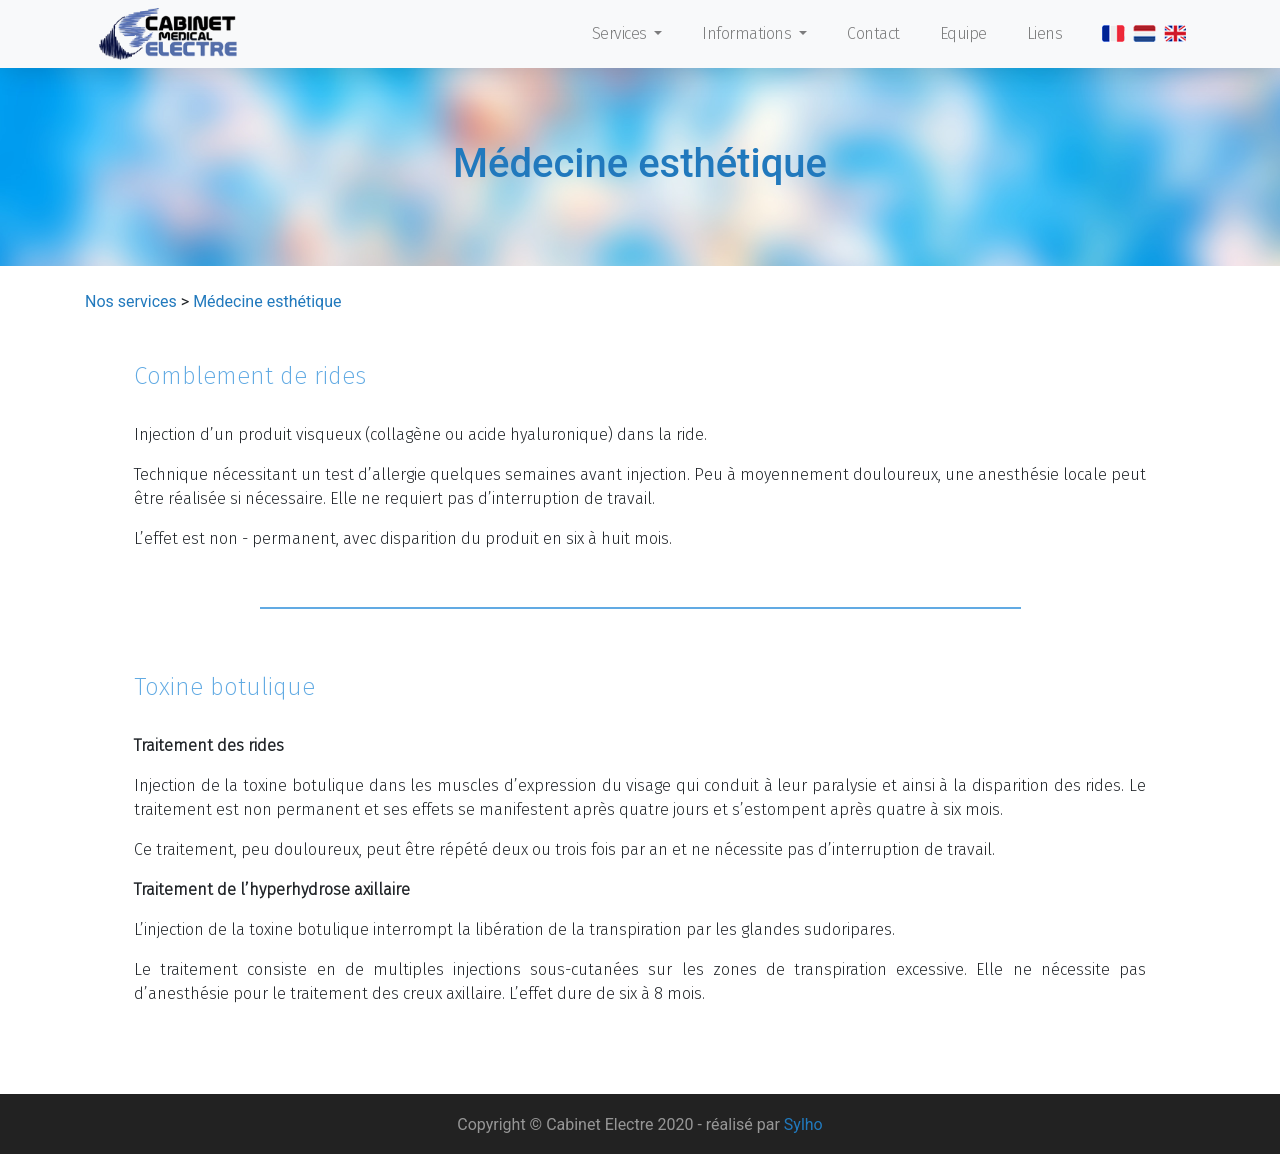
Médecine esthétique (267, 301)
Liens (1045, 33)
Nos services (131, 301)
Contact (873, 33)
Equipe (963, 33)
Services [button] (621, 33)
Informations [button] (748, 33)
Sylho (803, 1124)
